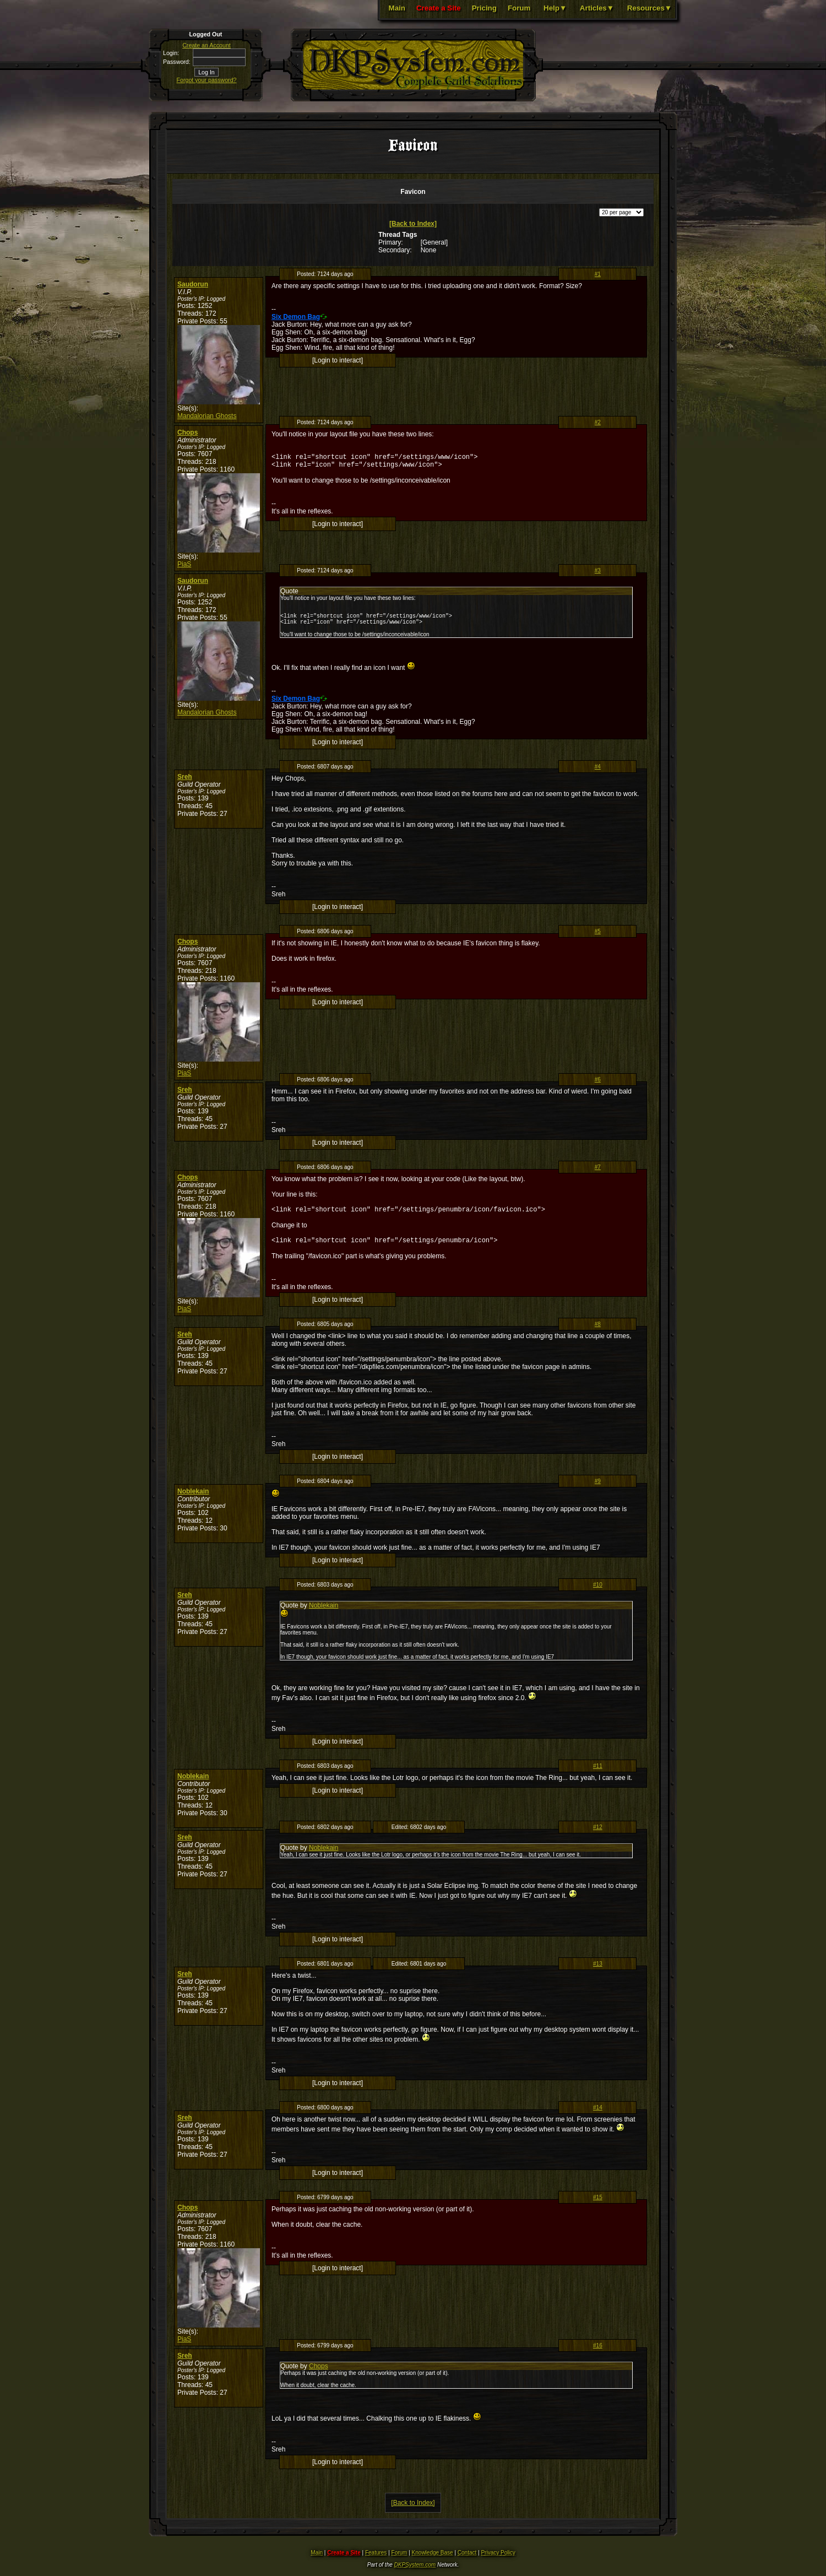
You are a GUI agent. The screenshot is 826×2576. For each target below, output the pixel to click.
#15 (597, 2205)
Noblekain (193, 1499)
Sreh (184, 782)
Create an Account (206, 45)
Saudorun (192, 284)
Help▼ (555, 8)
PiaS (184, 564)
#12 (597, 1835)
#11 (597, 1774)
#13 (597, 1972)
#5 (598, 936)
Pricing (484, 8)
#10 (597, 1593)
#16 (597, 2354)
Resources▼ (649, 8)
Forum (519, 8)
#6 (598, 1084)
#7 (598, 1172)
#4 (598, 772)
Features (376, 2561)
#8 (598, 1332)
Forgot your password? (207, 80)
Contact (467, 2561)
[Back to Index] (413, 224)
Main (397, 8)
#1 (598, 274)
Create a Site (438, 8)
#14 (597, 2116)
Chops (187, 432)
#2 (598, 422)
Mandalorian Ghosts (206, 416)
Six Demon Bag (295, 317)
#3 (598, 570)
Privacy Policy (498, 2561)
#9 (598, 1489)
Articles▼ (597, 8)
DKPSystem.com (415, 2573)
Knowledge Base (432, 2561)
